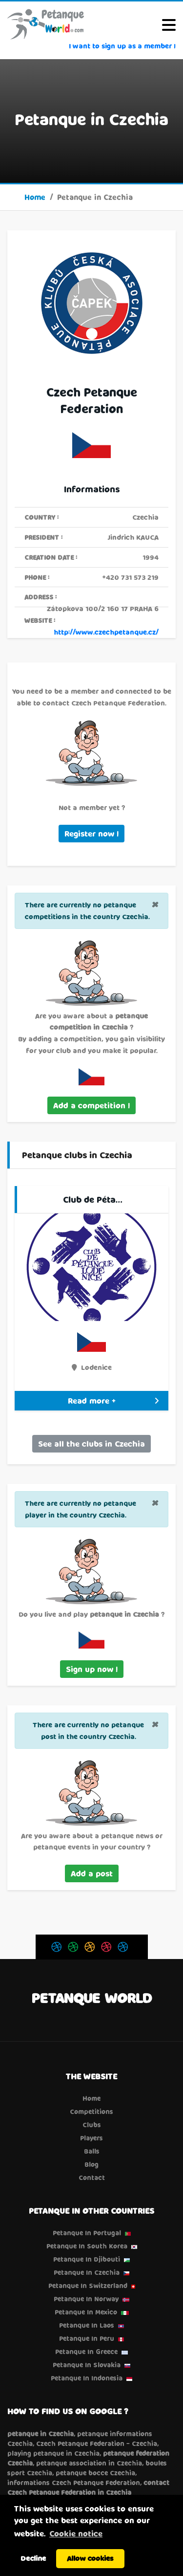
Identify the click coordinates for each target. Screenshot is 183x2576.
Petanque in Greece (86, 2352)
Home (34, 197)
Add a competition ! (91, 1105)
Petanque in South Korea (86, 2246)
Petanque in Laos (86, 2325)
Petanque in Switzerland (87, 2286)
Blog (91, 2164)
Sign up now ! (92, 1668)
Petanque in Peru (86, 2338)
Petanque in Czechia (87, 2272)
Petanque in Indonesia (86, 2378)
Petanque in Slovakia (87, 2365)
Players (91, 2138)
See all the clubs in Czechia (91, 1443)
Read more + (113, 1400)
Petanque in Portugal (87, 2233)
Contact (92, 2177)
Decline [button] (33, 2558)
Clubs (91, 2125)
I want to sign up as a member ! (122, 46)
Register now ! (91, 833)
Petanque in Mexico (86, 2312)
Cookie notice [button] (75, 2533)
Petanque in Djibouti (86, 2259)
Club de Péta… (92, 1199)
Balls (92, 2151)
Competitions (91, 2111)
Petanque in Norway (86, 2299)
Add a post (92, 1873)
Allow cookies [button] (90, 2558)
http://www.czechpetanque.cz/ (106, 632)
